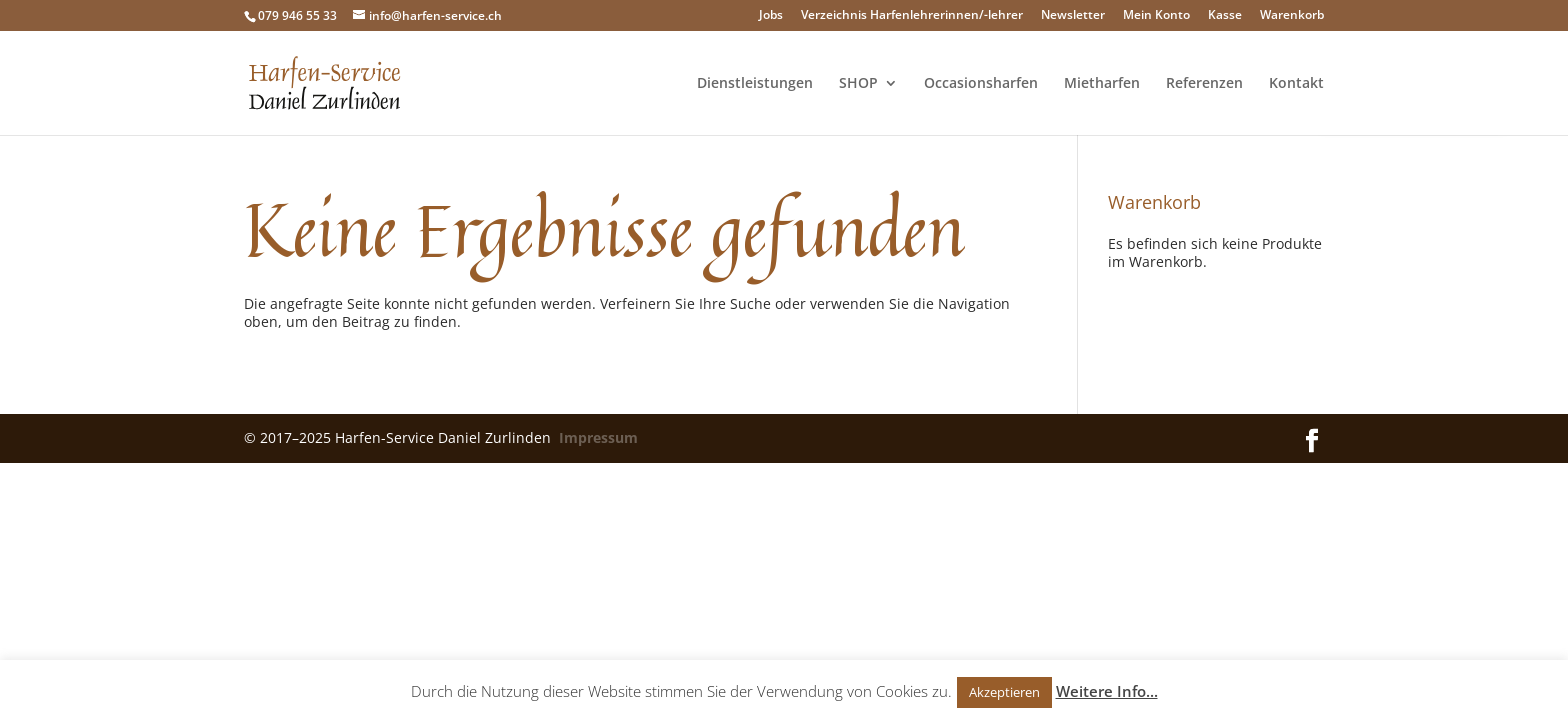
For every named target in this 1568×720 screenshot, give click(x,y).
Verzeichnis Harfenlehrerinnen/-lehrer (912, 16)
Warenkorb (1292, 16)
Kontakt (1296, 84)
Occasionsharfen (981, 84)
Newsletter (1073, 16)
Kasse (1225, 16)
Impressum (598, 437)
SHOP (858, 84)
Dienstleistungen (755, 84)
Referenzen (1204, 84)
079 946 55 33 (297, 15)
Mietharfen (1102, 84)
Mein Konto (1156, 16)
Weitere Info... (1107, 691)
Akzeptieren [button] (1004, 692)
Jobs (771, 16)
